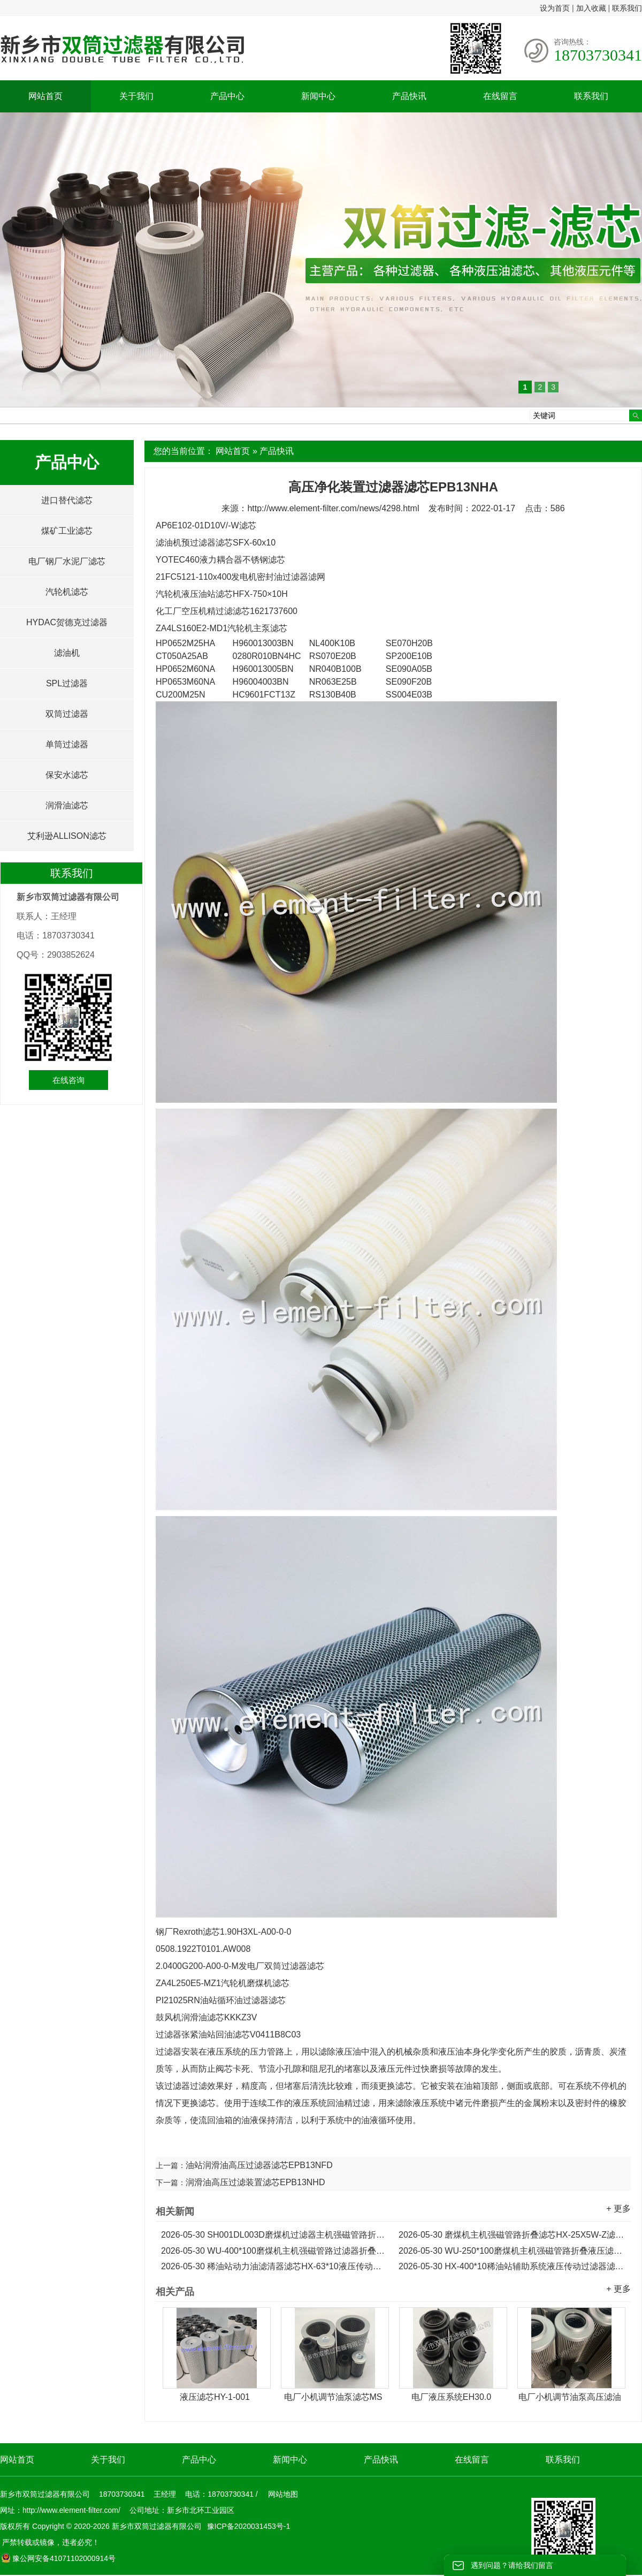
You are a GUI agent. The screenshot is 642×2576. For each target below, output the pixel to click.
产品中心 (227, 96)
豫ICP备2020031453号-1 (248, 2526)
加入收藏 (591, 8)
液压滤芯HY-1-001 (215, 2396)
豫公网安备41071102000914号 (58, 2558)
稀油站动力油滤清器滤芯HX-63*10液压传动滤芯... (274, 2266)
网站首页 (45, 96)
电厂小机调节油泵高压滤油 (569, 2396)
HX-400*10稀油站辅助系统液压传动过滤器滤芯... (512, 2266)
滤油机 (67, 652)
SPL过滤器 (67, 683)
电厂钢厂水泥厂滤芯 (66, 561)
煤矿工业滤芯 (67, 530)
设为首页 (555, 8)
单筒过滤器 (66, 744)
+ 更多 (618, 2208)
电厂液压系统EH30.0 (451, 2396)
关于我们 (136, 96)
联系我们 (627, 8)
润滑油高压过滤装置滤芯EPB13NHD (255, 2182)
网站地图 (283, 2494)
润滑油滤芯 (66, 805)
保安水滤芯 (66, 774)
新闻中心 (318, 96)
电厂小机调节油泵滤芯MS (333, 2396)
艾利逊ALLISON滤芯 (66, 835)
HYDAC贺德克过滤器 (67, 622)
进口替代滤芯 (67, 500)
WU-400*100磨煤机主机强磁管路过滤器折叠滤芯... (274, 2250)
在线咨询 (68, 1080)
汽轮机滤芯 (66, 591)
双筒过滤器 (66, 713)
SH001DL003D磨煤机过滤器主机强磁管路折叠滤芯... (274, 2234)
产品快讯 (409, 96)
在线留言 (500, 96)
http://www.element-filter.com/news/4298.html (333, 508)
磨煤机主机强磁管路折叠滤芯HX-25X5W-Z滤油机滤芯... (512, 2234)
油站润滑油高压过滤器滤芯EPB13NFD (259, 2165)
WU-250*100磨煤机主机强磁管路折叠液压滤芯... (512, 2250)
